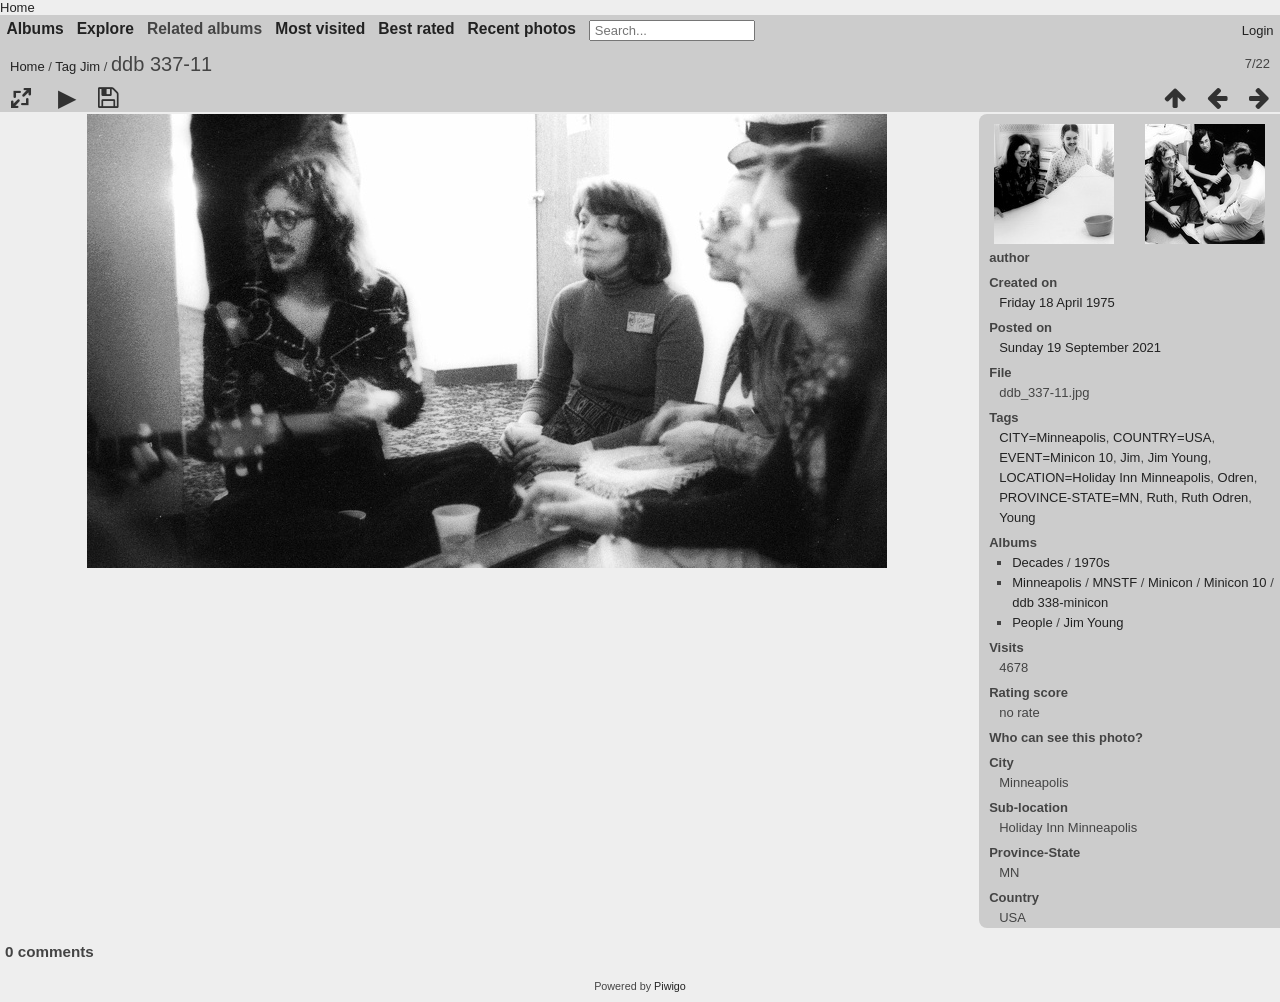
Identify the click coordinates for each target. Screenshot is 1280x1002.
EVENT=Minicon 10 (1056, 457)
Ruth (1159, 497)
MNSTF (1114, 582)
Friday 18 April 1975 (1057, 302)
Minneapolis (1046, 582)
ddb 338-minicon (1060, 602)
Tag (65, 66)
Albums (35, 28)
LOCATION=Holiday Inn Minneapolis (1104, 477)
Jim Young (1178, 457)
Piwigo (670, 986)
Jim (90, 66)
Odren (1236, 477)
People (1032, 622)
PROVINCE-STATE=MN (1069, 497)
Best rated (416, 28)
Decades (1037, 562)
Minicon (1170, 582)
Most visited (320, 28)
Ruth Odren (1214, 497)
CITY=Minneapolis (1052, 437)
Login (1258, 30)
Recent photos (522, 28)
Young (1017, 517)
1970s (1091, 562)
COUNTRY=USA (1162, 437)
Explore (105, 28)
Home (17, 7)
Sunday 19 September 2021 (1080, 347)
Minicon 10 (1235, 582)
